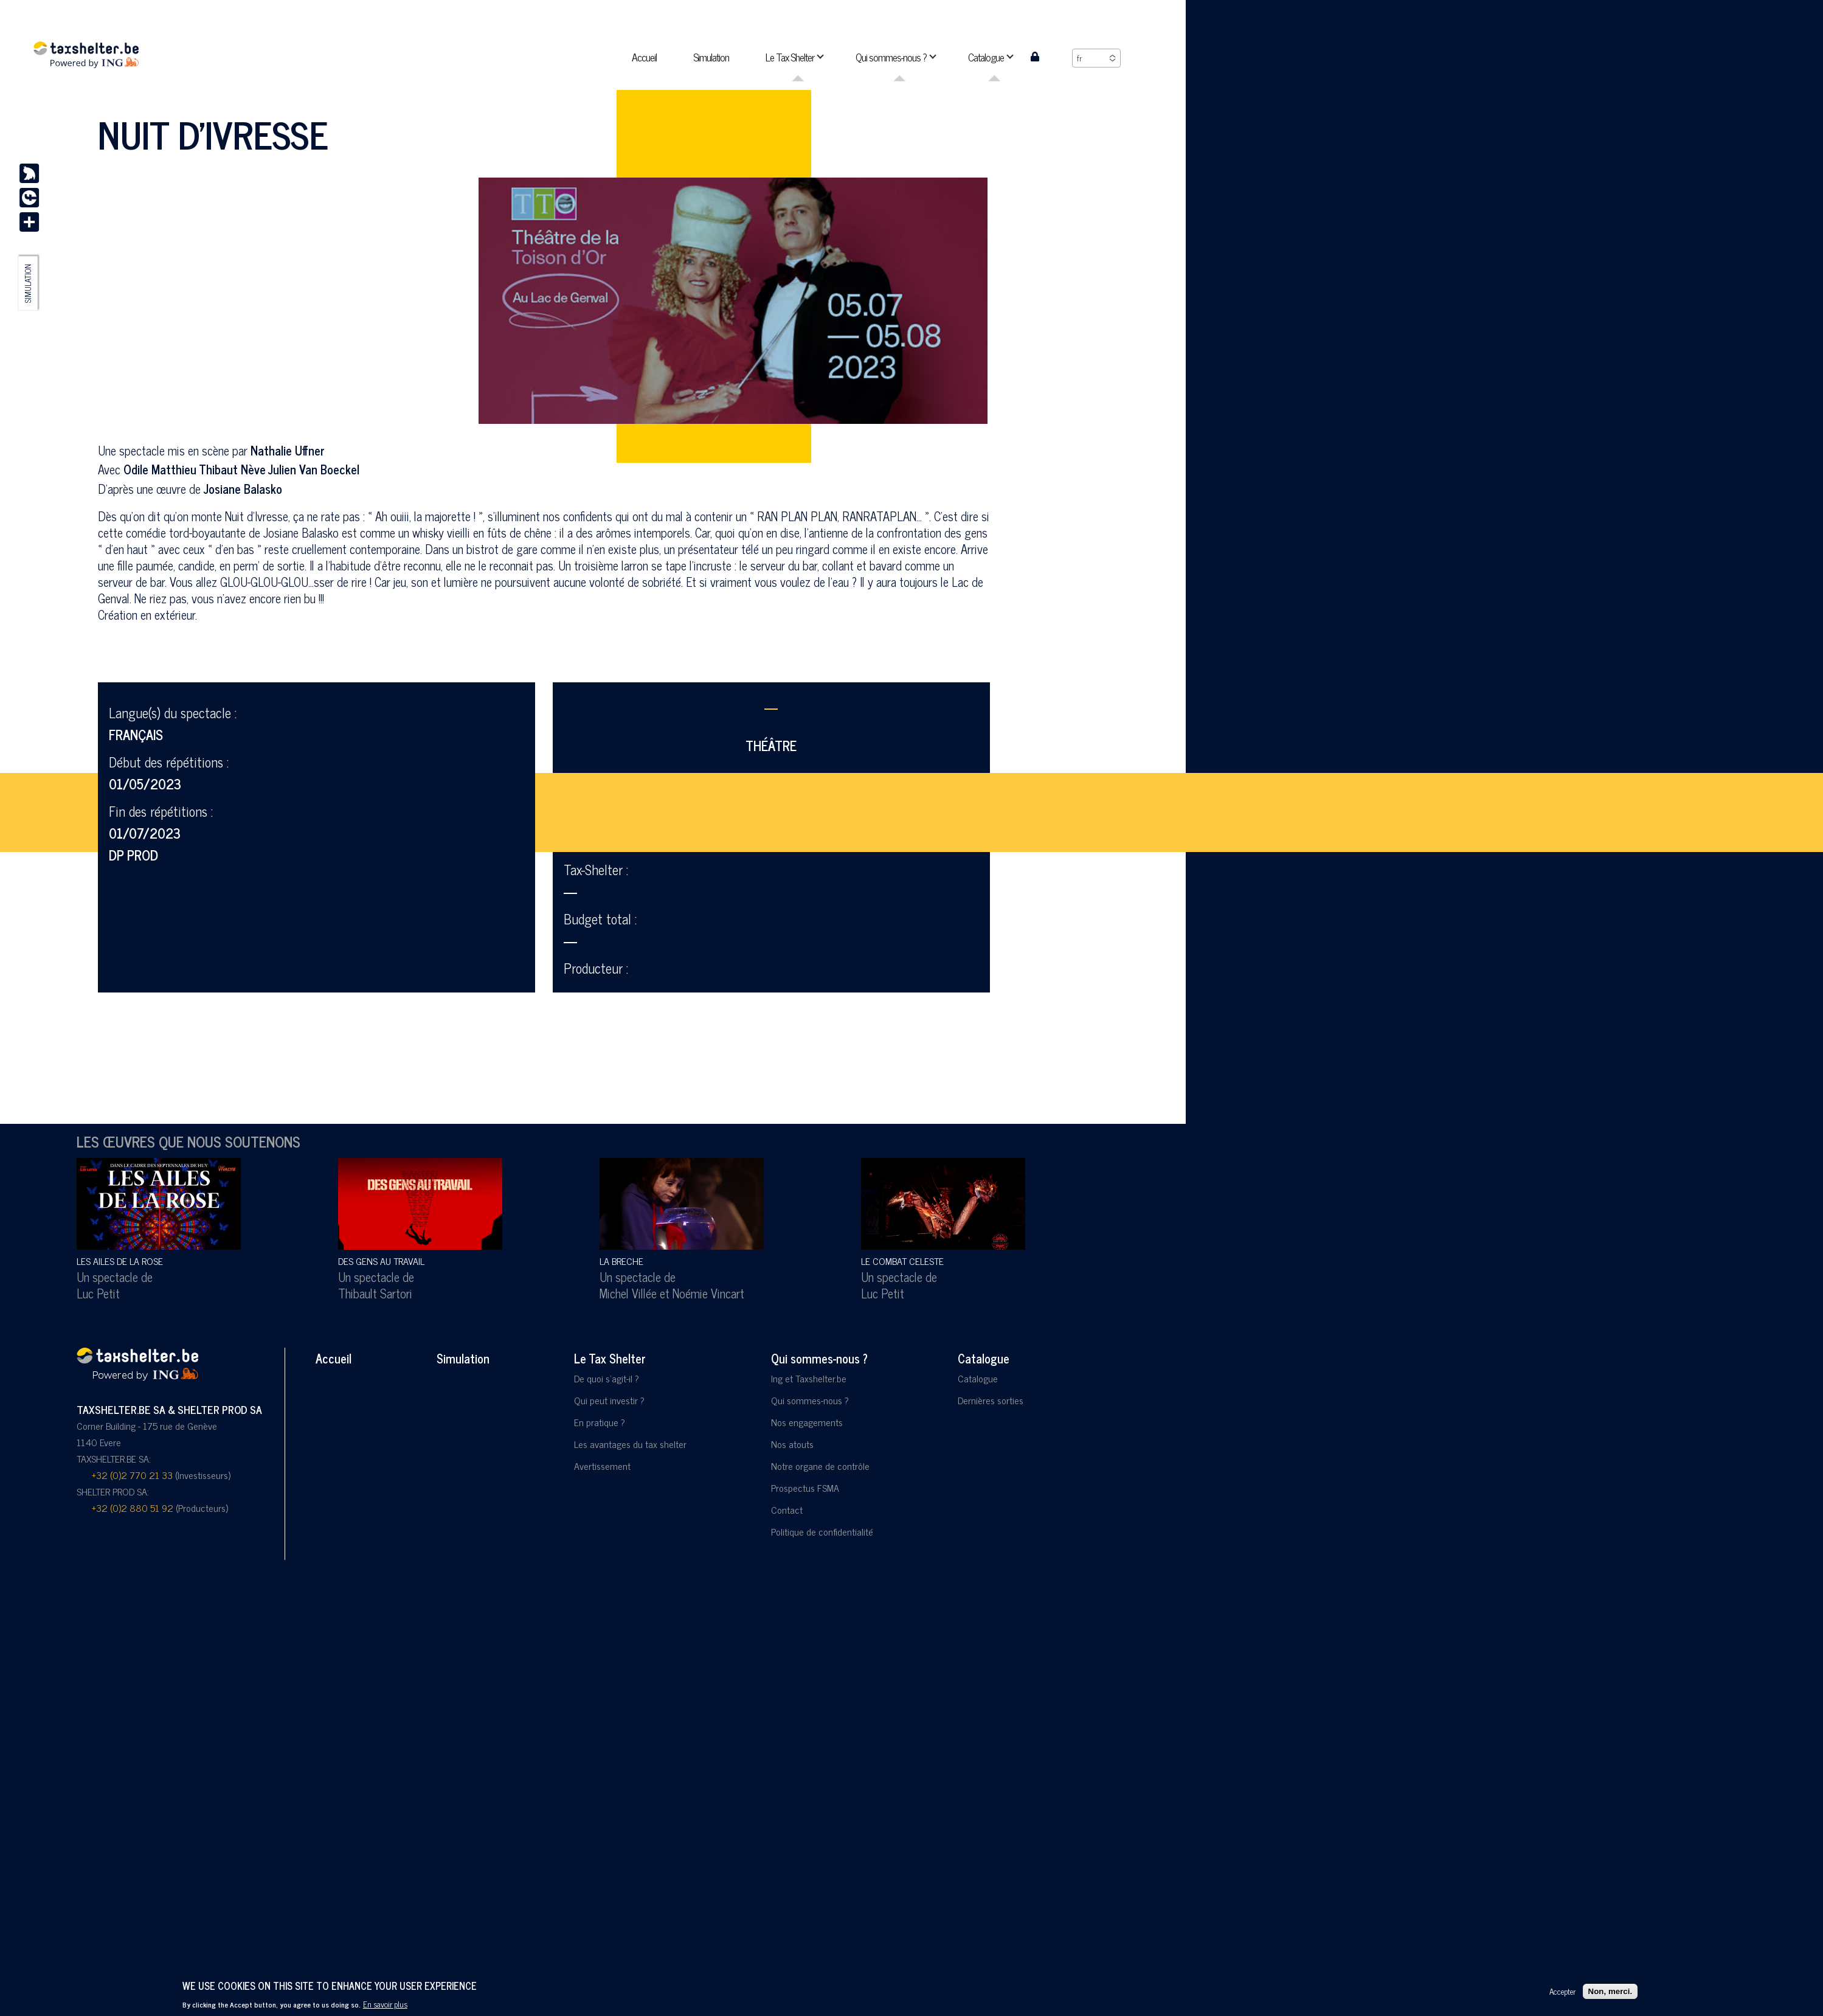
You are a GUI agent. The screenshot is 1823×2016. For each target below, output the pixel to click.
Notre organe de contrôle (820, 1466)
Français (136, 734)
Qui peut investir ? (609, 1400)
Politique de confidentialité (822, 1531)
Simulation (28, 283)
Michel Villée (628, 1293)
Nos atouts (792, 1444)
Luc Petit (98, 1293)
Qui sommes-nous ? (819, 1358)
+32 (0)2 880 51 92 (132, 1507)
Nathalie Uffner (288, 450)
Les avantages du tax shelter (630, 1444)
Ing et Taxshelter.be (808, 1378)
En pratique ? (599, 1422)
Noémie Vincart (708, 1293)
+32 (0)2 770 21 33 (132, 1475)
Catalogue (983, 1358)
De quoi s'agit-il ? (606, 1378)
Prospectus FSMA (805, 1487)
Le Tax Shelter (610, 1358)
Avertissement (602, 1466)
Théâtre (771, 745)
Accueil (333, 1358)
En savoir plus (385, 2004)
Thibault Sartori (375, 1293)
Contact (787, 1509)
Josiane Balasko (243, 489)
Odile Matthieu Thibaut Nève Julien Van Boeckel (241, 469)
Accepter (1562, 1991)
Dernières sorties (990, 1400)
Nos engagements (807, 1422)
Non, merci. (1610, 1991)
